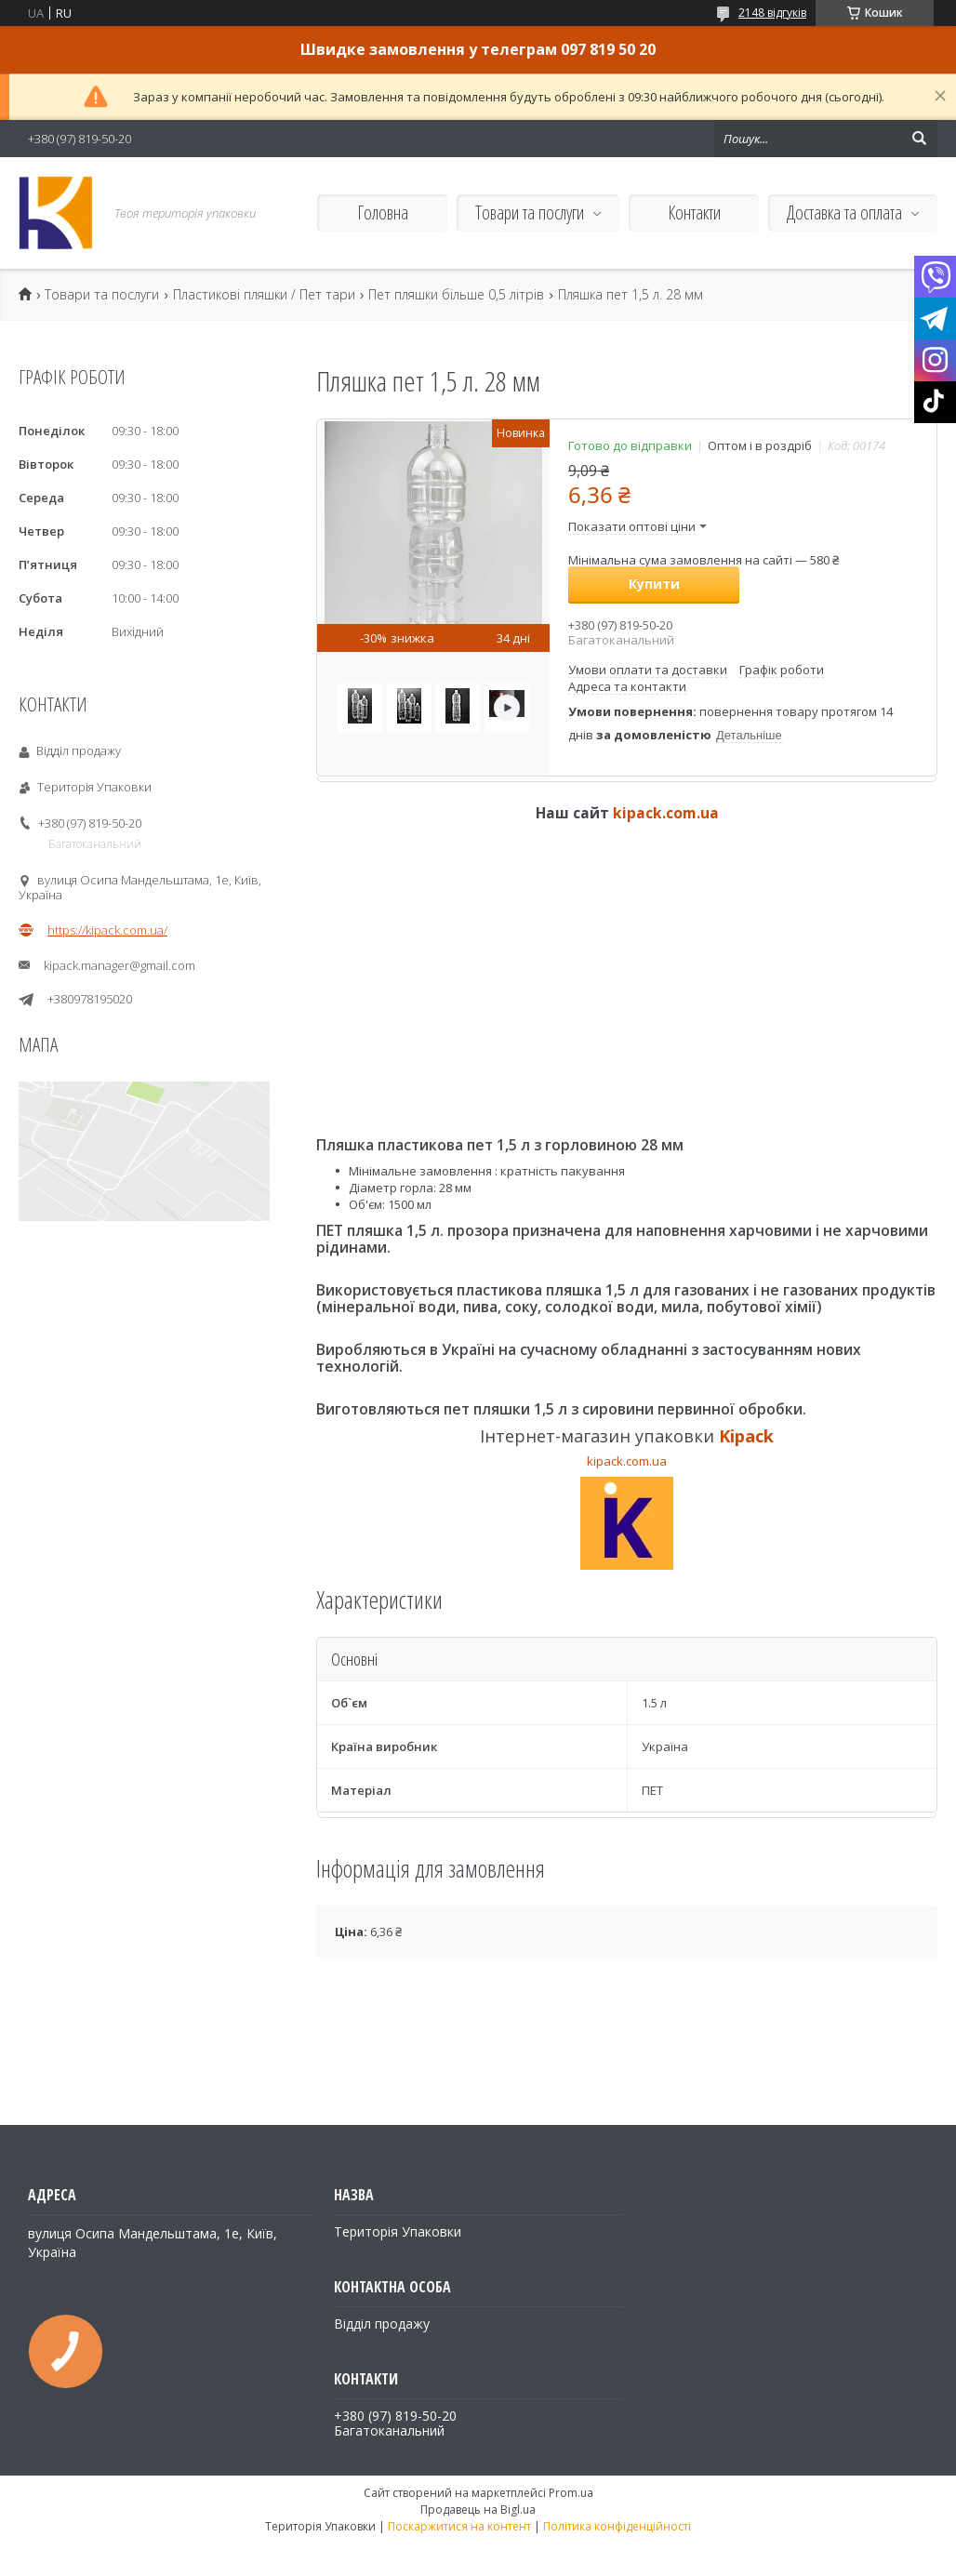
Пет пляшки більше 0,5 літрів (456, 294)
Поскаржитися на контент (459, 2526)
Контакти (694, 212)
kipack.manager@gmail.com (119, 965)
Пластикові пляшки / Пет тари (264, 294)
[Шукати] (918, 138)
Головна (382, 212)
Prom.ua (571, 2493)
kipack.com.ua (666, 813)
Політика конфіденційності (617, 2526)
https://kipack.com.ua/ (107, 930)
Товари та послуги (529, 212)
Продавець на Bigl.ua (478, 2509)
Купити (654, 583)
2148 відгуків (772, 12)
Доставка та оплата (844, 212)
